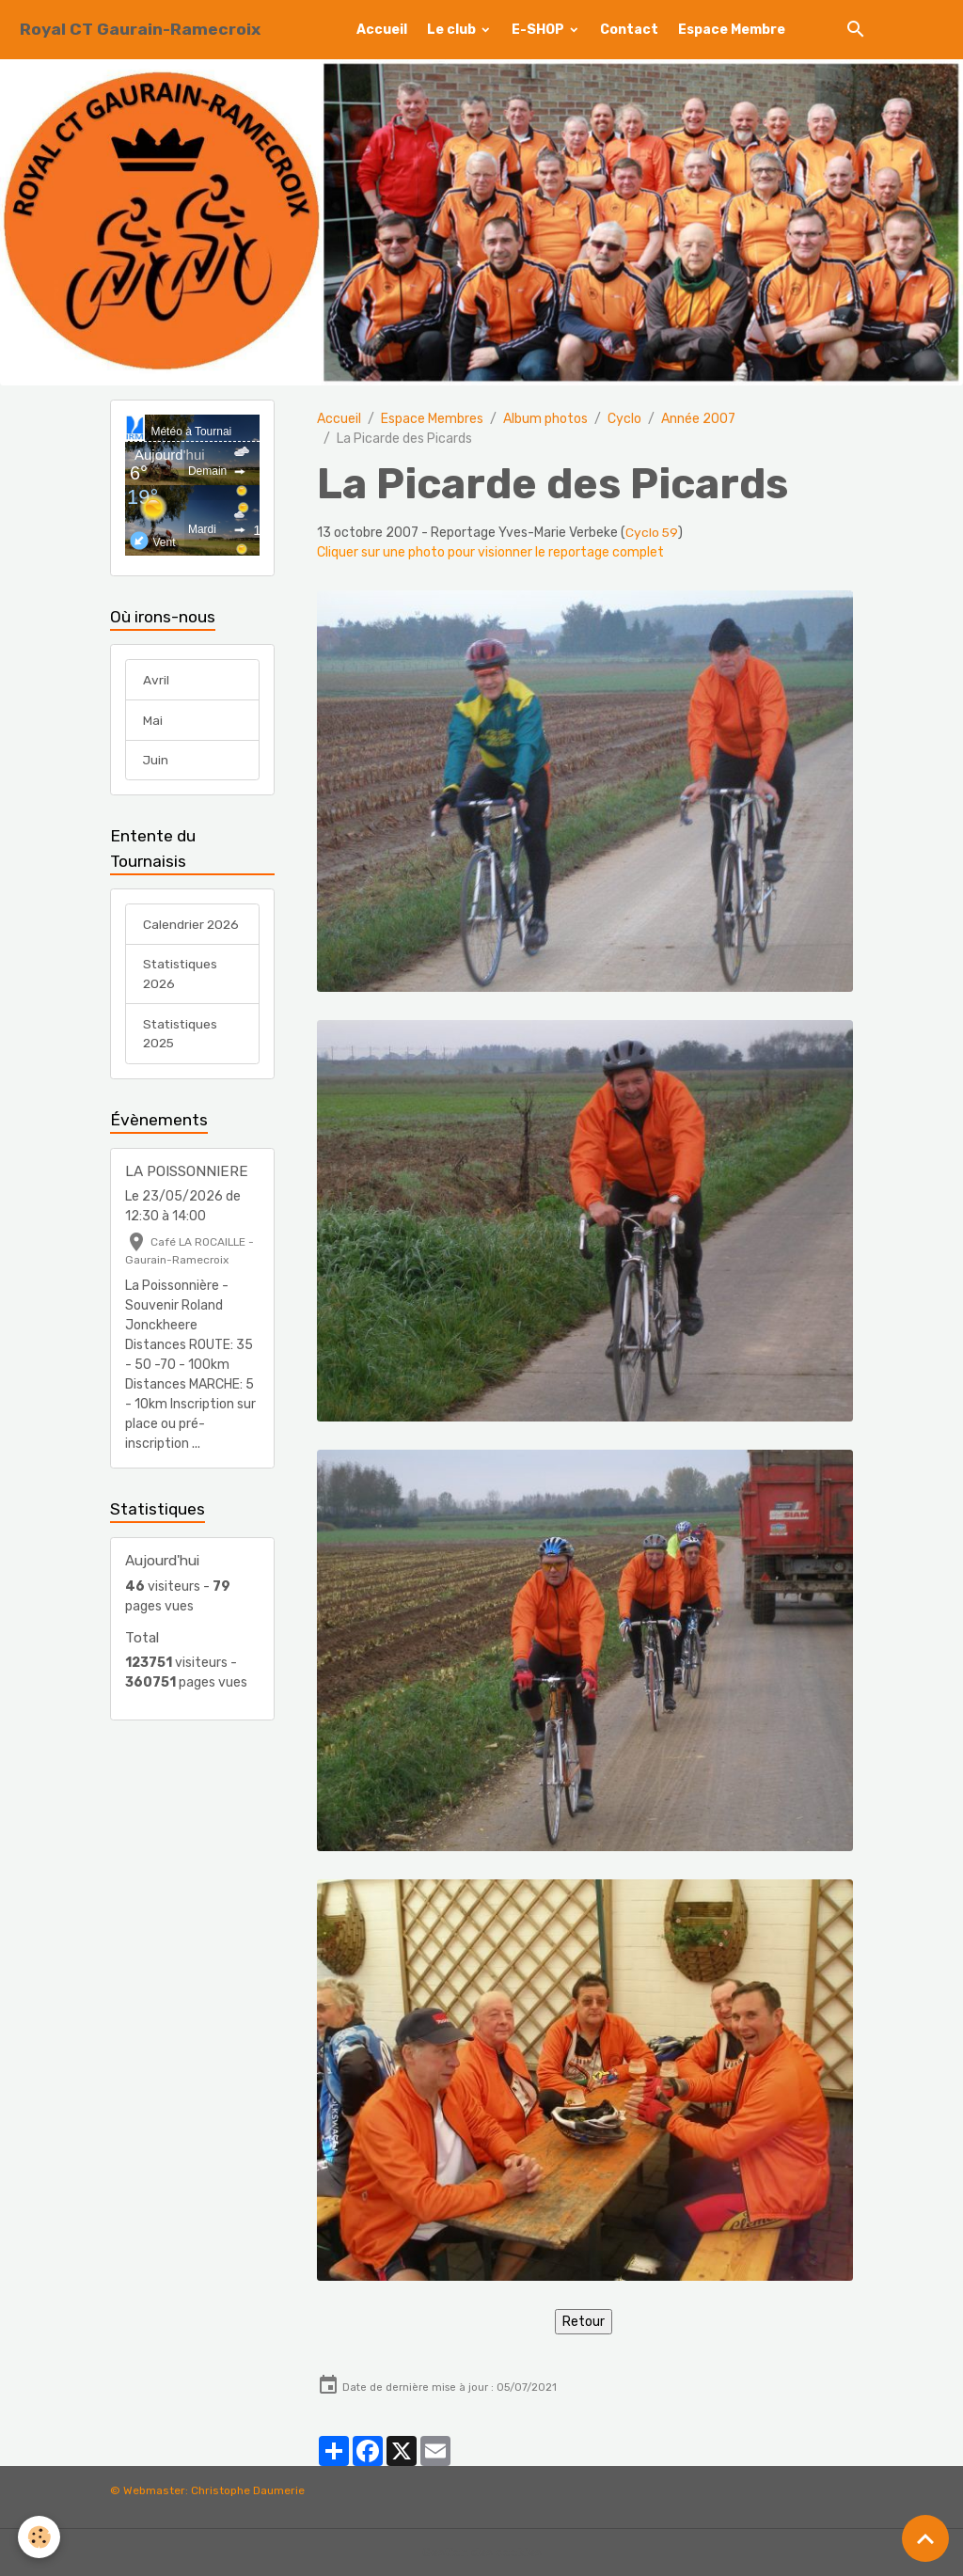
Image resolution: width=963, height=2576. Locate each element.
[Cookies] (40, 2537)
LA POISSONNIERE (186, 1175)
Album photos (545, 419)
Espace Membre (731, 30)
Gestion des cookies (482, 2552)
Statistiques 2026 (181, 977)
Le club (453, 30)
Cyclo (624, 419)
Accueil (381, 30)
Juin (156, 762)
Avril (156, 681)
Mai (153, 722)
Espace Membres (432, 419)
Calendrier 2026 (192, 927)
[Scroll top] (925, 2538)
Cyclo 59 (652, 533)
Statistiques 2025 (181, 1037)
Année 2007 (698, 419)
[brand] (140, 29)
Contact (629, 30)
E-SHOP (539, 30)
